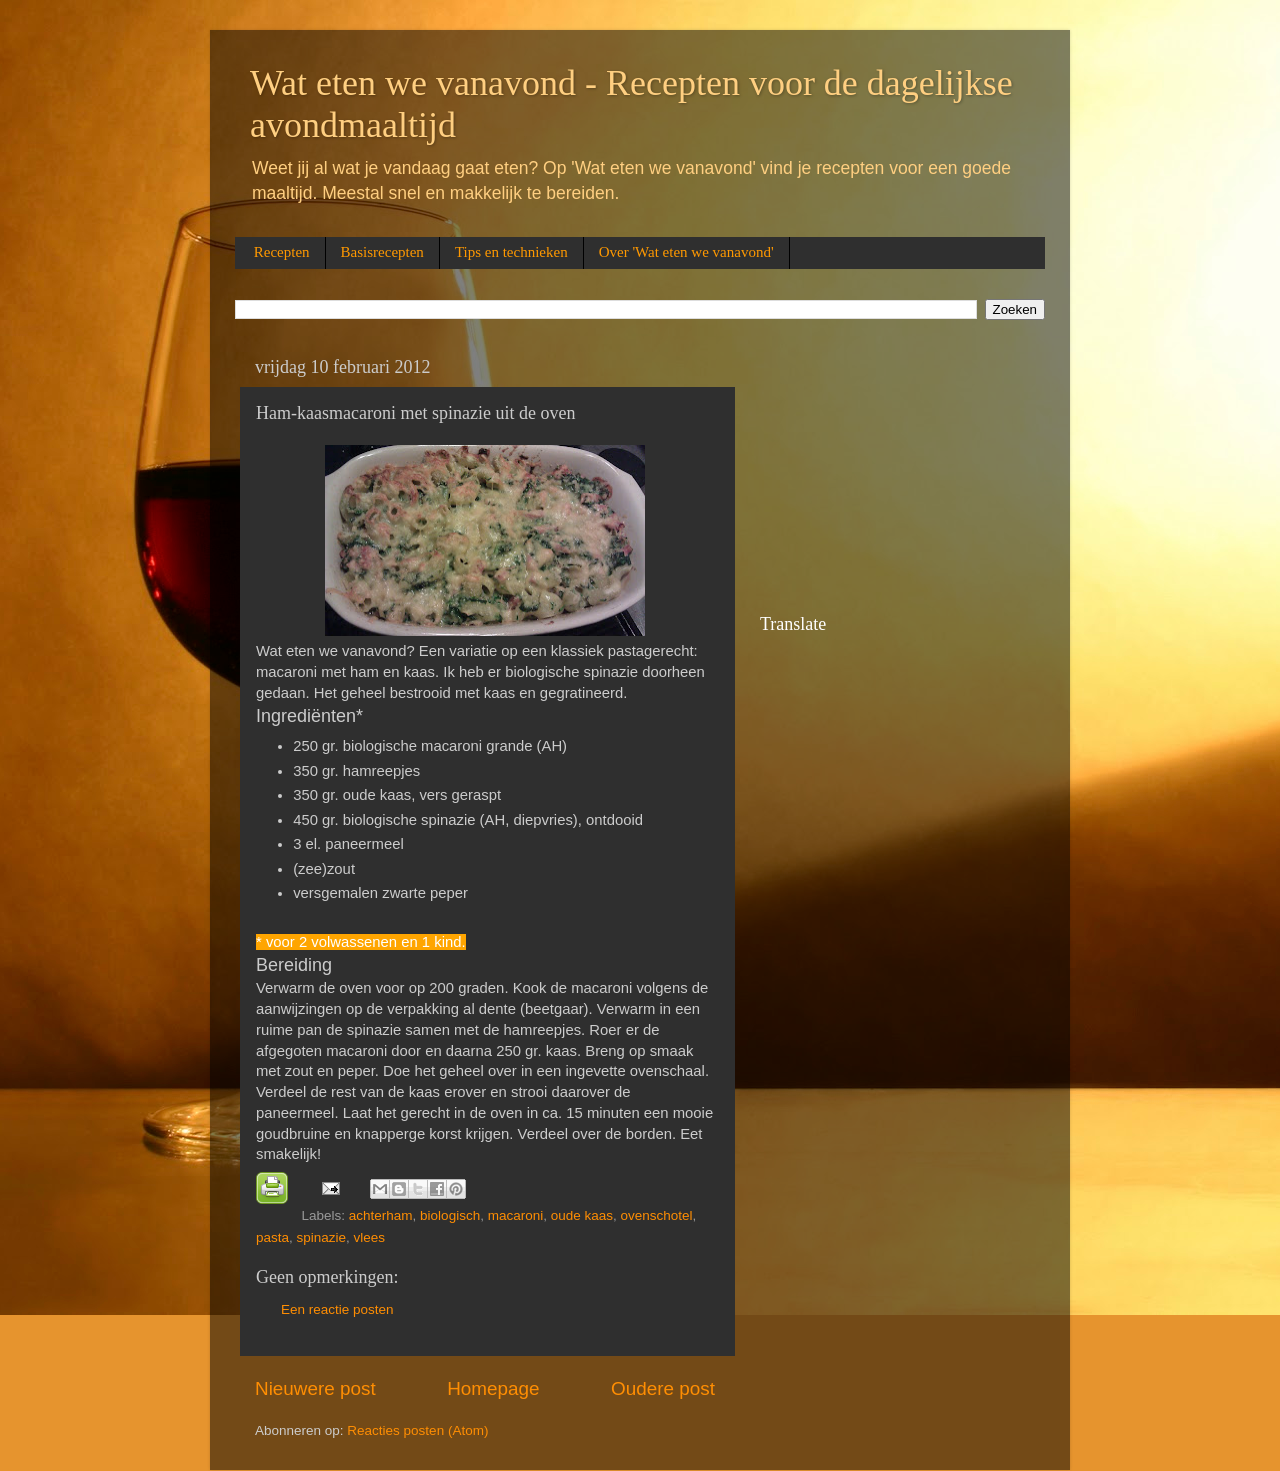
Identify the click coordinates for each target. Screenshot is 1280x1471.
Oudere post (663, 1388)
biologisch (450, 1215)
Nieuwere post (315, 1388)
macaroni (516, 1215)
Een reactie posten (337, 1309)
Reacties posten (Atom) (417, 1430)
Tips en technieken (511, 252)
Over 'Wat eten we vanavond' (686, 252)
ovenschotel (657, 1215)
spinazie (322, 1237)
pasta (272, 1237)
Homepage (493, 1388)
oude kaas (582, 1215)
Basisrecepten (382, 252)
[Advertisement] (860, 478)
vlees (370, 1237)
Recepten (282, 252)
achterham (381, 1215)
